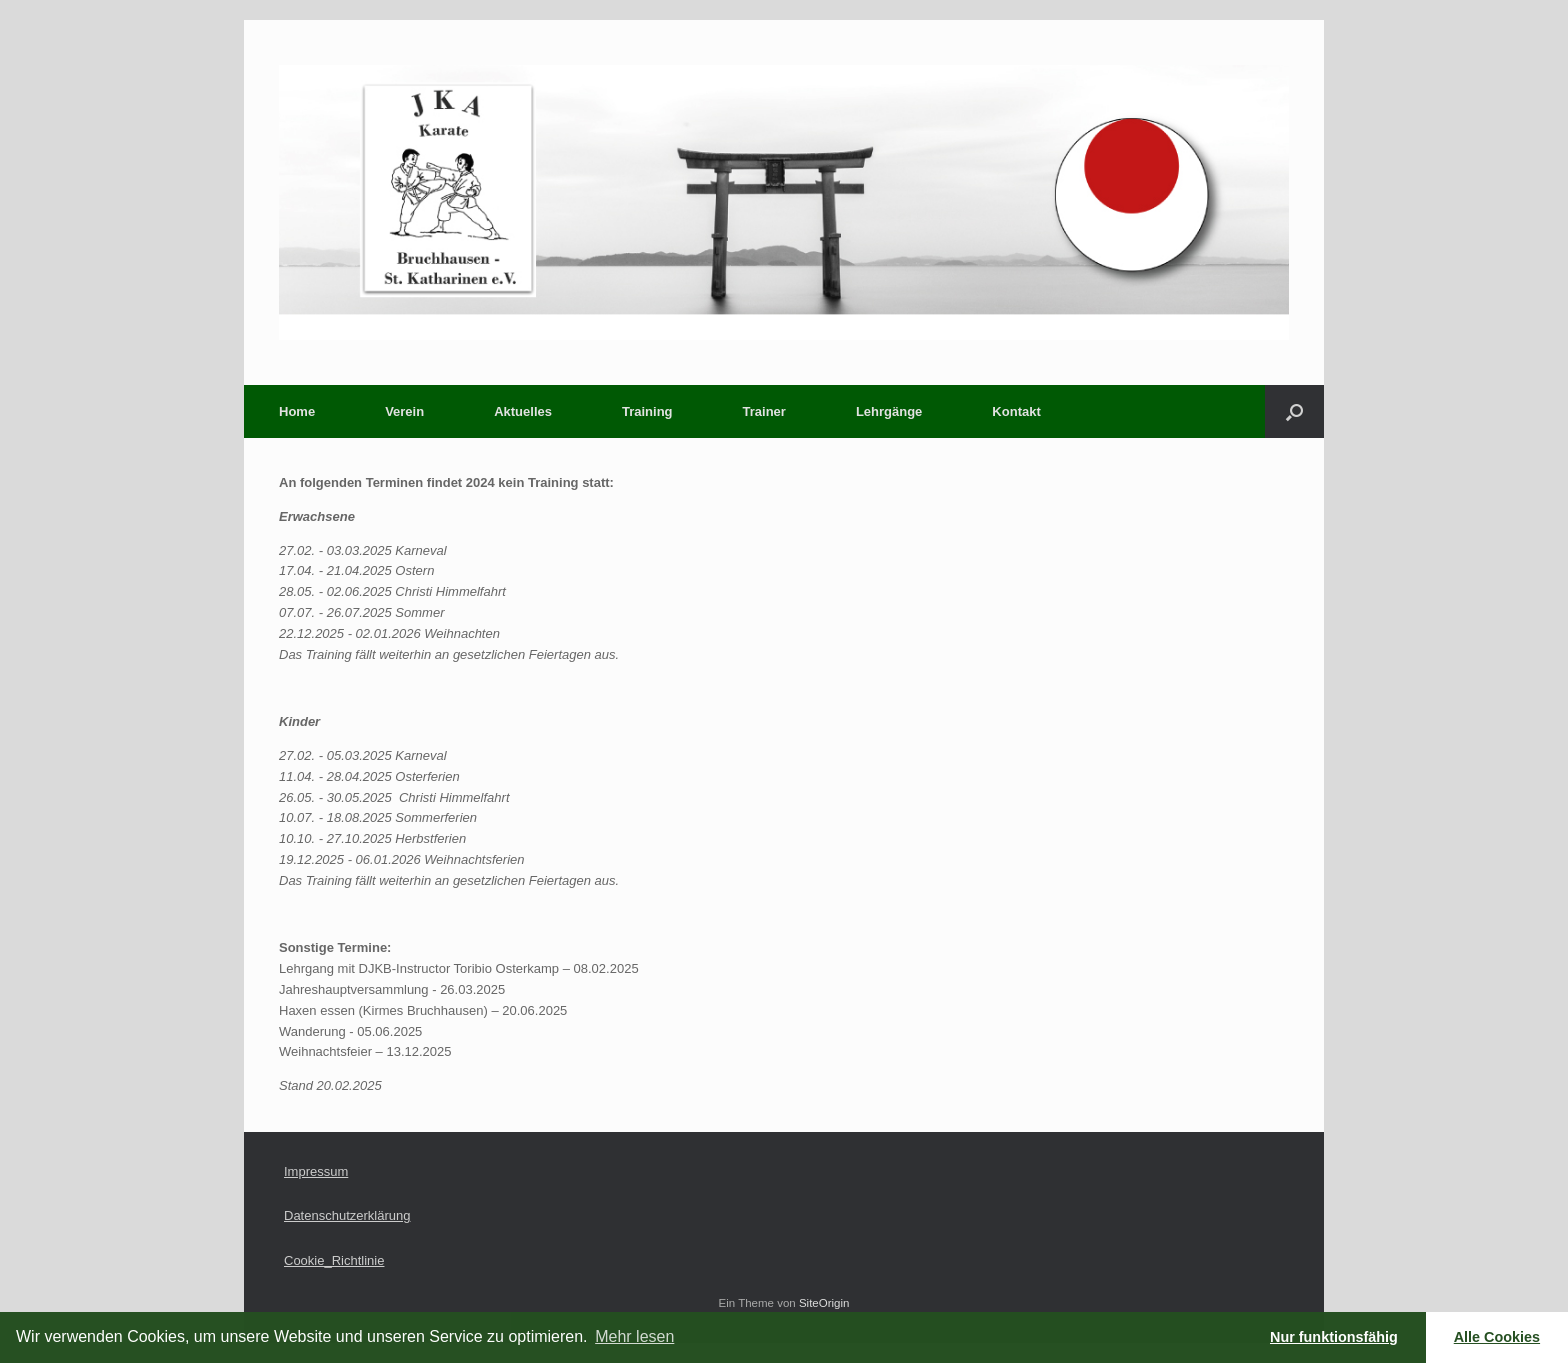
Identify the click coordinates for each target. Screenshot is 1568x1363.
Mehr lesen (634, 1336)
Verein (404, 411)
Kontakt (1016, 411)
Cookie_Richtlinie (334, 1260)
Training (647, 411)
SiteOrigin (824, 1303)
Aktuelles (523, 411)
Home (297, 411)
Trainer (764, 411)
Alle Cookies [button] (1497, 1337)
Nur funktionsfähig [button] (1334, 1337)
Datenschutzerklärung (347, 1215)
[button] (1294, 411)
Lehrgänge (889, 411)
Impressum (316, 1171)
